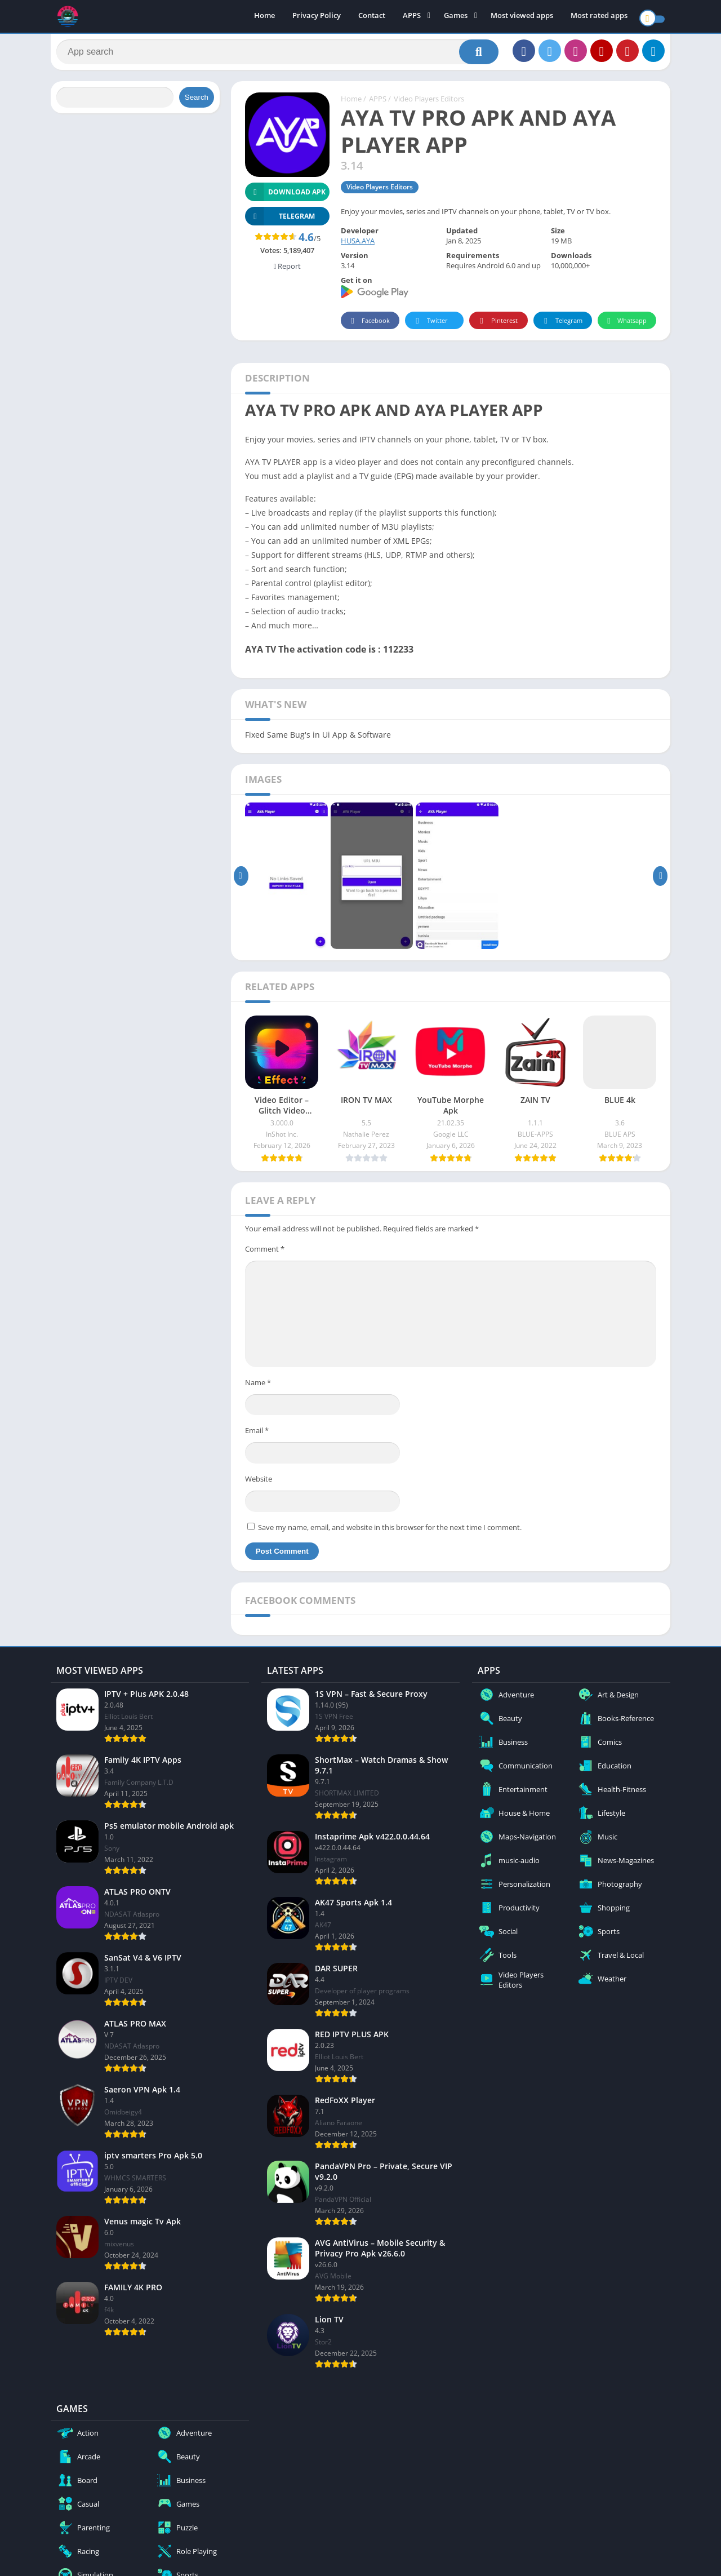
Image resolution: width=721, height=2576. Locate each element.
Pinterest (497, 326)
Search (196, 103)
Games (456, 17)
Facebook (369, 326)
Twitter (430, 326)
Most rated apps (599, 17)
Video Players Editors (429, 104)
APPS (412, 17)
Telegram (561, 326)
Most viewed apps (522, 17)
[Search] (277, 54)
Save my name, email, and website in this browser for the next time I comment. (390, 1532)
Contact (371, 17)
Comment (264, 1254)
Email (257, 1436)
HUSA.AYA (358, 246)
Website (258, 1484)
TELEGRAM (280, 221)
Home (264, 17)
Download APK (285, 197)
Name (258, 1388)
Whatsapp (625, 326)
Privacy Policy (316, 17)
